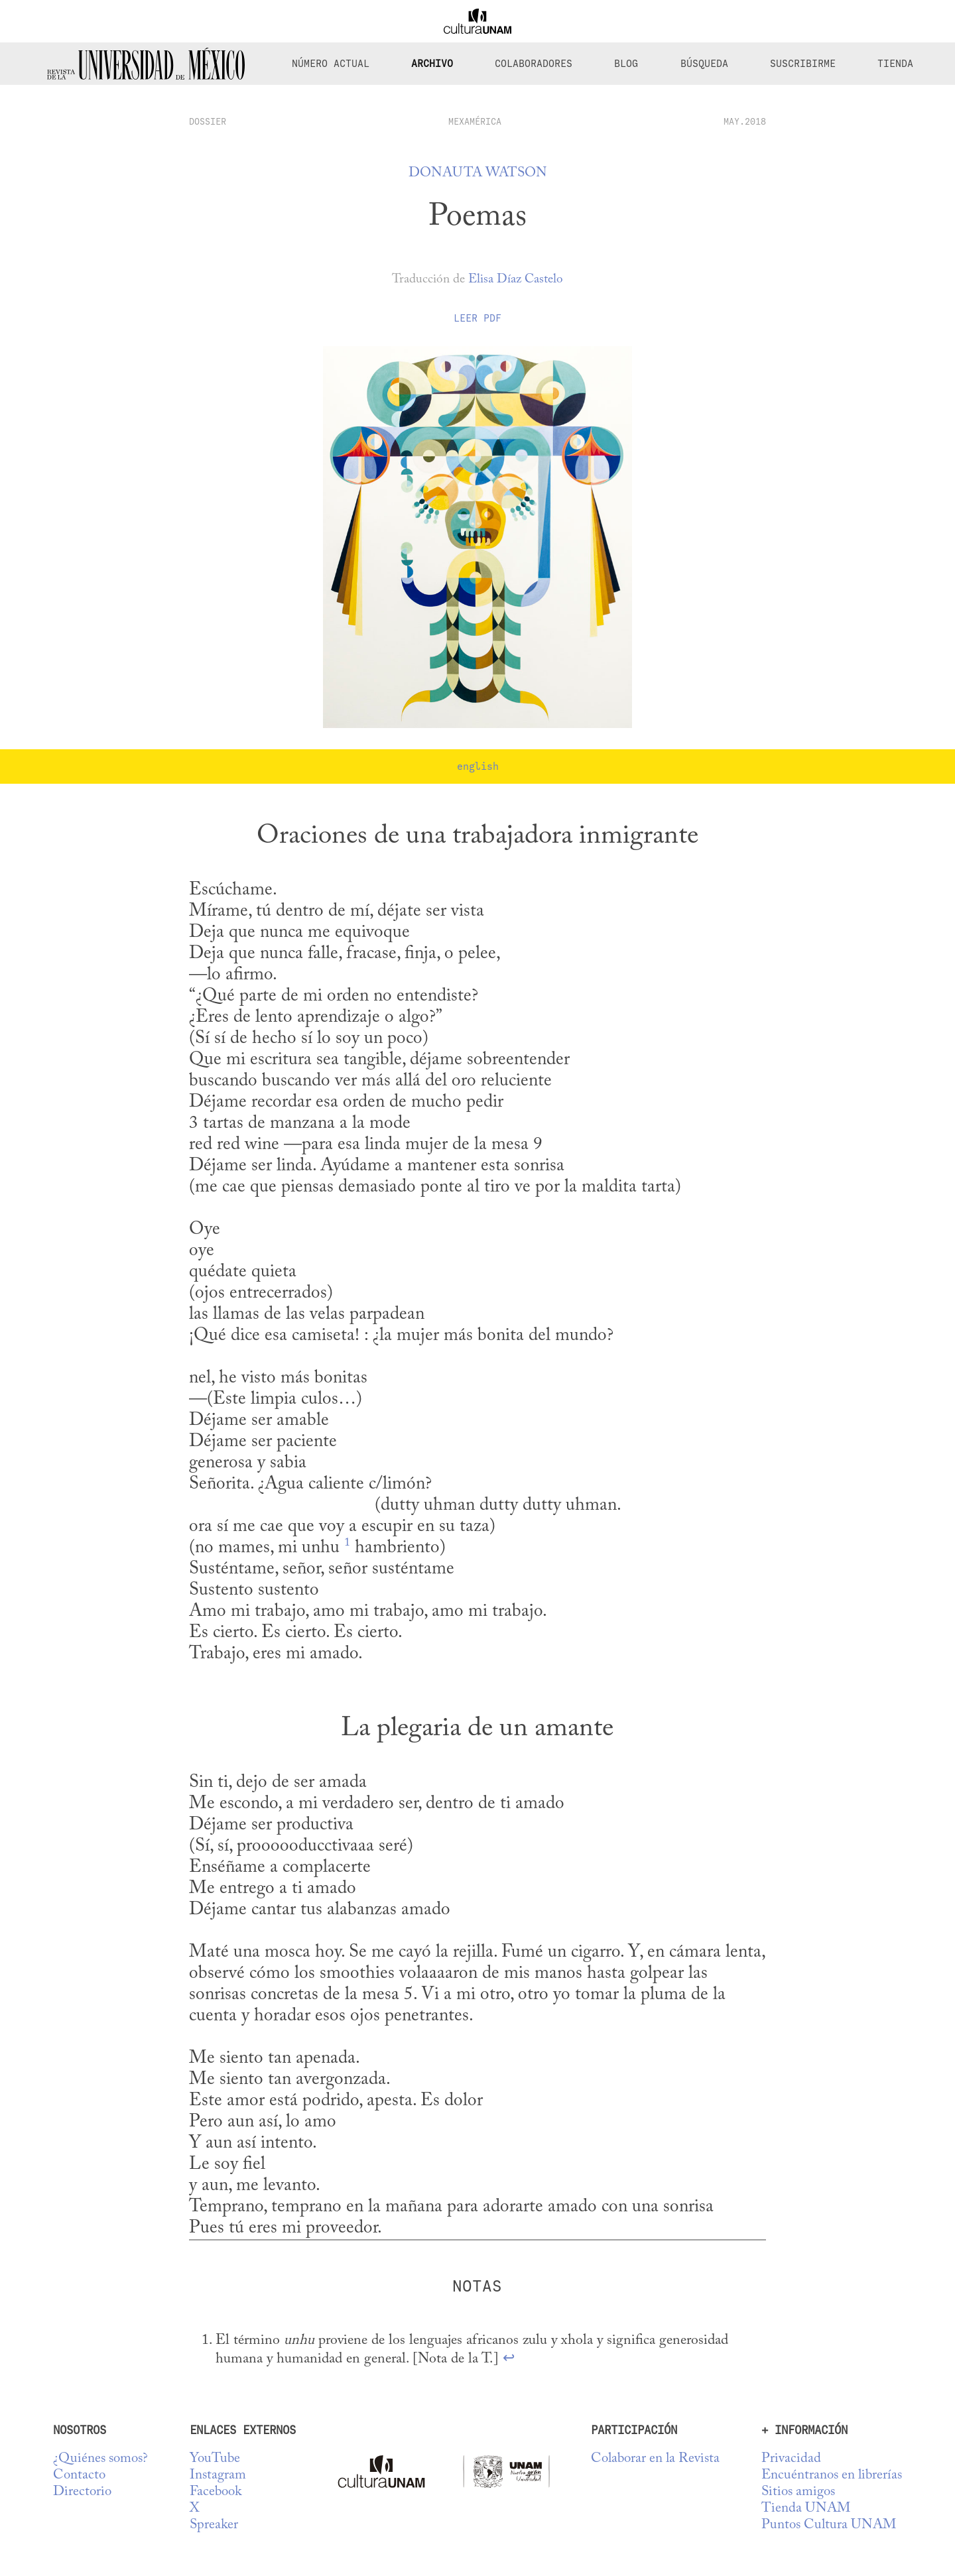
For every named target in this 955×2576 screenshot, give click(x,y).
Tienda (895, 63)
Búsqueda (704, 63)
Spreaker (214, 2525)
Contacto (79, 2476)
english (478, 766)
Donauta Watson (478, 173)
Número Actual (330, 63)
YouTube (215, 2459)
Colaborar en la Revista (655, 2459)
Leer (477, 318)
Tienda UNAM (805, 2509)
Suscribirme (803, 63)
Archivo (432, 63)
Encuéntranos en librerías (831, 2476)
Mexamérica (474, 121)
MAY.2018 (745, 121)
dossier (207, 121)
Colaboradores (533, 63)
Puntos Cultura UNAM (828, 2525)
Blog (626, 63)
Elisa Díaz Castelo (515, 279)
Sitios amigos (798, 2492)
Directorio (82, 2492)
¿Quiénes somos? (100, 2459)
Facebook (215, 2492)
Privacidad (791, 2459)
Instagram (218, 2476)
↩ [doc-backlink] (509, 2359)
